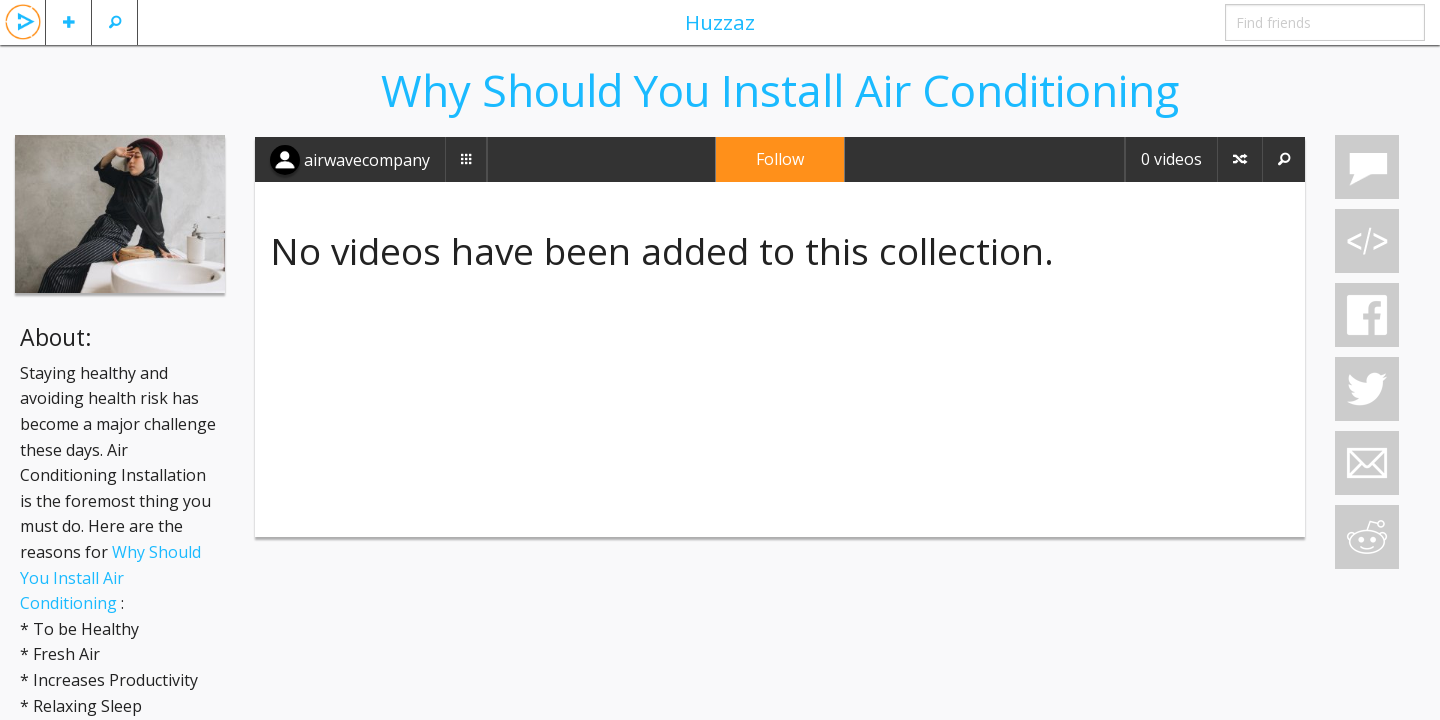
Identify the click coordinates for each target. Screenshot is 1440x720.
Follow (780, 159)
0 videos (1171, 159)
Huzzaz (720, 22)
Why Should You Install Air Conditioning (110, 577)
